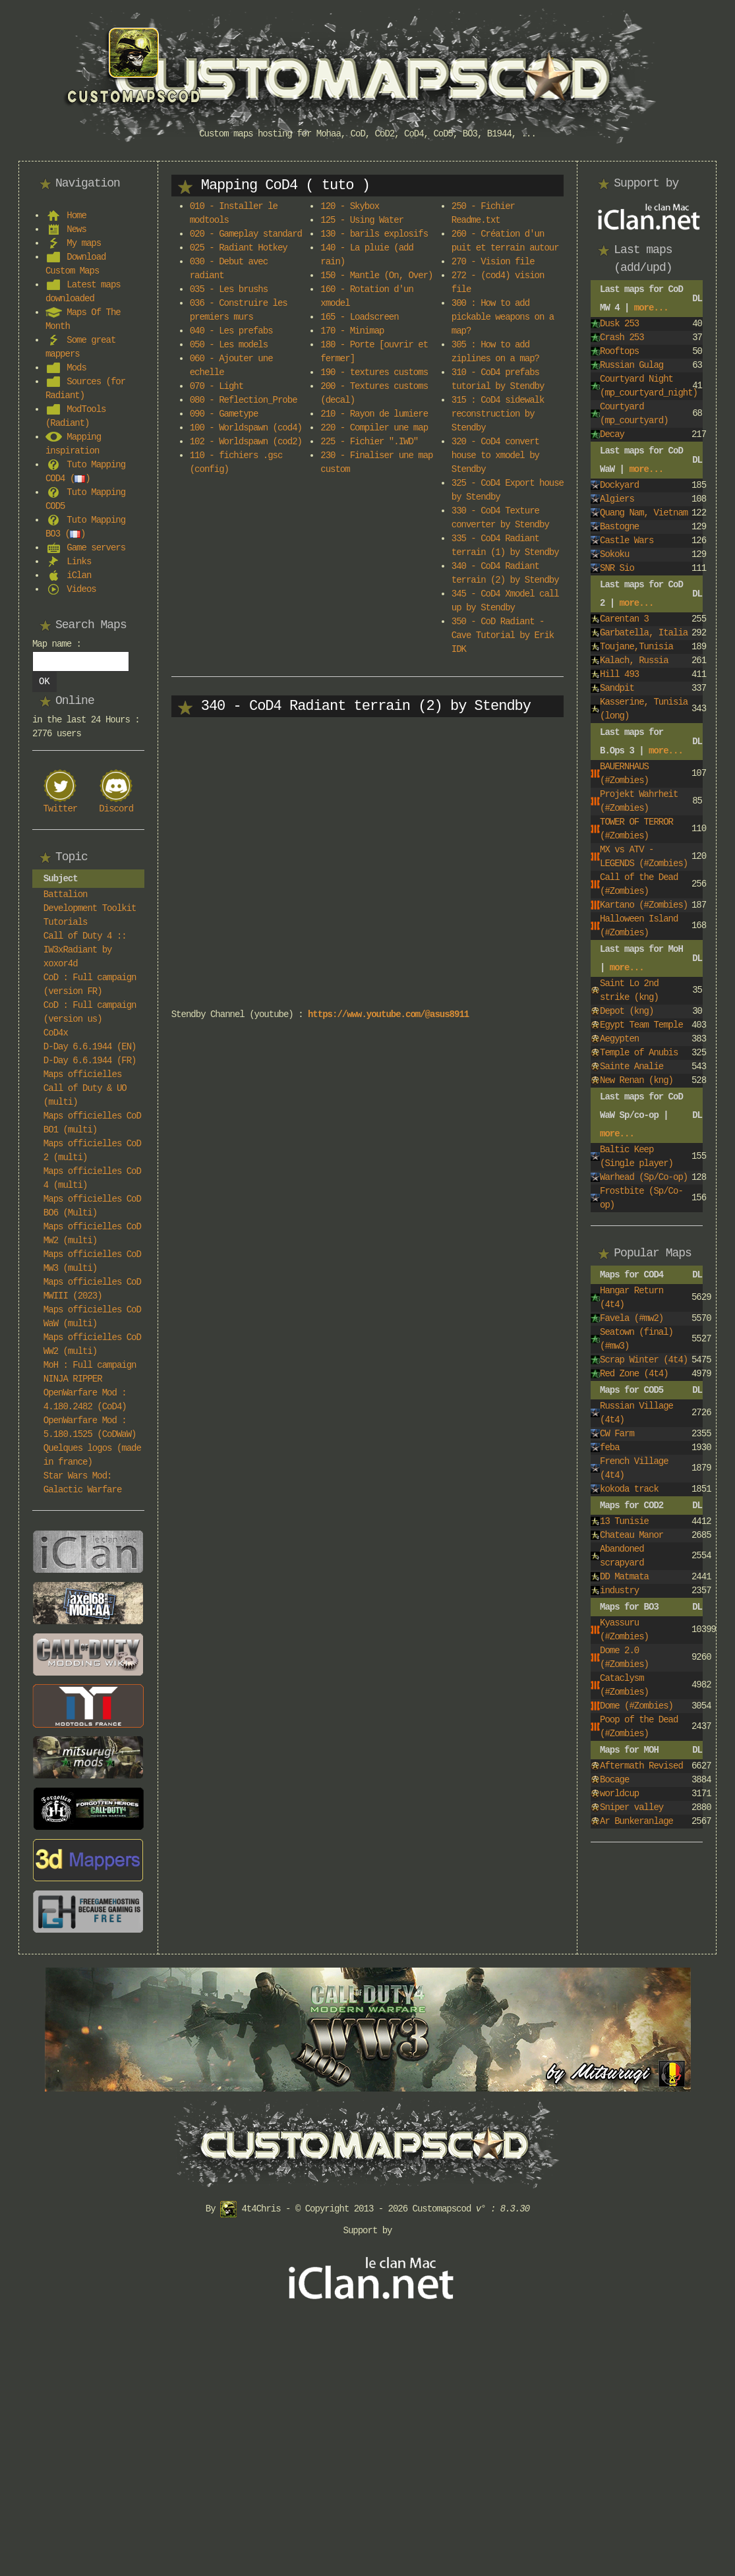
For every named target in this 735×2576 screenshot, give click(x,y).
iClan (79, 575)
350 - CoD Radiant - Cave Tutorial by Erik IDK (503, 635)
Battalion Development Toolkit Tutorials (90, 908)
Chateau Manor (631, 1535)
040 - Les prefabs (231, 331)
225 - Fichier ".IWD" (369, 441)
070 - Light (216, 386)
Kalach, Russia (634, 660)
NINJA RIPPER (73, 1379)
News (76, 229)
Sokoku (614, 554)
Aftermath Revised (641, 1766)
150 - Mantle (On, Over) (376, 275)
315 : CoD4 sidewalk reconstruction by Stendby (498, 414)
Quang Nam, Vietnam (644, 513)
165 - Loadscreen (359, 317)
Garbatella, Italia (644, 633)
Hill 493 (619, 674)
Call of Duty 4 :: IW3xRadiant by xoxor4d (85, 950)
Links (79, 561)
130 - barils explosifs (374, 234)
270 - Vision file (493, 261)
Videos (81, 589)
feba (610, 1447)
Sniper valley (631, 1807)
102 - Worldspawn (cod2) (246, 441)
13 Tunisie (624, 1521)
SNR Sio (617, 568)
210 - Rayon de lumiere (374, 414)
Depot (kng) (626, 1011)
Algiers (617, 499)
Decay (612, 434)
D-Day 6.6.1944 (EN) (90, 1046)
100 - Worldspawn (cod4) (246, 428)
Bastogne (619, 526)
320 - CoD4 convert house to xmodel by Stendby (495, 455)
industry (619, 1590)
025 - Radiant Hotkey (238, 248)
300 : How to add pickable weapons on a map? (503, 317)
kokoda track (629, 1489)
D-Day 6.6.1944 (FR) (90, 1060)
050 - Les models (229, 344)
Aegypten (619, 1039)
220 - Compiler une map (374, 428)
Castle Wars (626, 540)
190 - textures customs (374, 372)
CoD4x (56, 1033)
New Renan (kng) (636, 1080)
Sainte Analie (631, 1066)
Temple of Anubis (639, 1052)
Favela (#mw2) (631, 1318)
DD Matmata (624, 1576)
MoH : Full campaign (90, 1365)
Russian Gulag (631, 365)
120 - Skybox (349, 206)
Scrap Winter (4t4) (644, 1360)
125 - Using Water (361, 220)
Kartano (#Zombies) (644, 905)
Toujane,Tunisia (636, 646)
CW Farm (617, 1433)
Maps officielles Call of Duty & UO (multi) (85, 1088)
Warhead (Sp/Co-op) (644, 1177)
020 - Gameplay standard (246, 234)
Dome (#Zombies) (636, 1706)
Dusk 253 (619, 323)
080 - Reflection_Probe (243, 400)
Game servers (96, 547)
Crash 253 (622, 337)
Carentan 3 (624, 619)
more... (651, 308)
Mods (76, 368)
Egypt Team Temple (641, 1025)
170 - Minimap (352, 331)
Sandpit (617, 688)
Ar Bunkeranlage (636, 1821)
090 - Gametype (224, 414)
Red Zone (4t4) (634, 1373)
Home (76, 215)
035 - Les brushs (229, 289)
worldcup (619, 1793)
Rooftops (619, 351)
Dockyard (619, 485)
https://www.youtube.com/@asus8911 (388, 1014)
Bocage (614, 1779)
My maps (84, 243)
